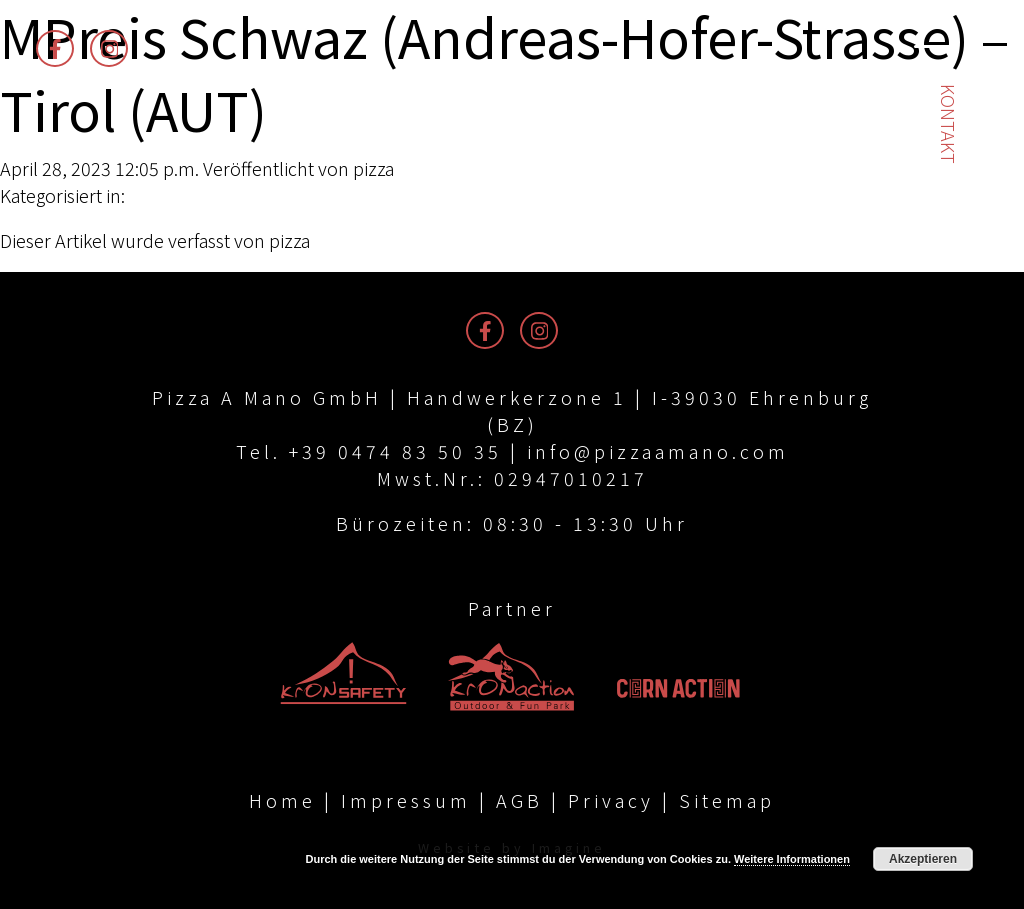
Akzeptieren (923, 859)
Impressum (406, 800)
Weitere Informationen (792, 859)
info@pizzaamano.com (658, 451)
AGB (519, 800)
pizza (373, 168)
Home (282, 800)
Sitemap (727, 800)
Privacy (611, 800)
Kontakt (949, 124)
